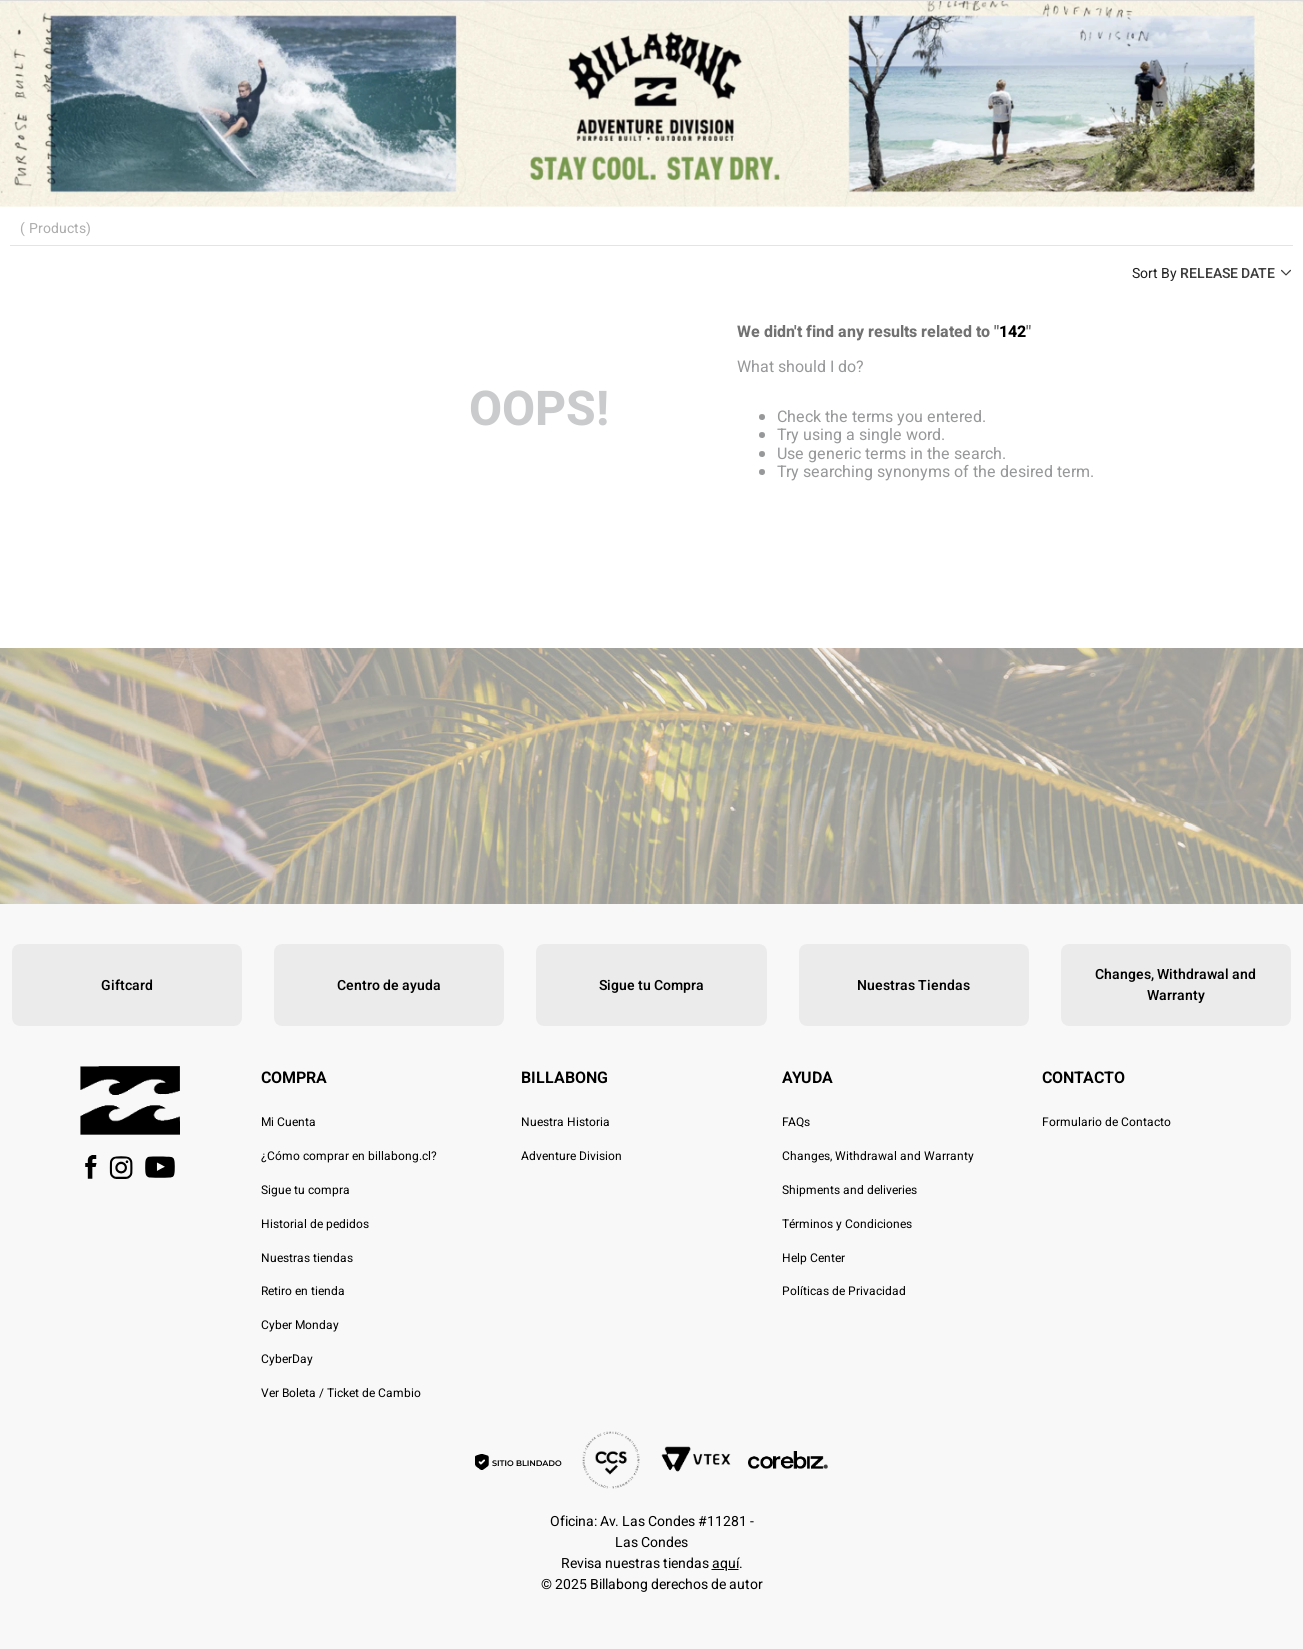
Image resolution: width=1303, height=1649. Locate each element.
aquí (725, 1563)
